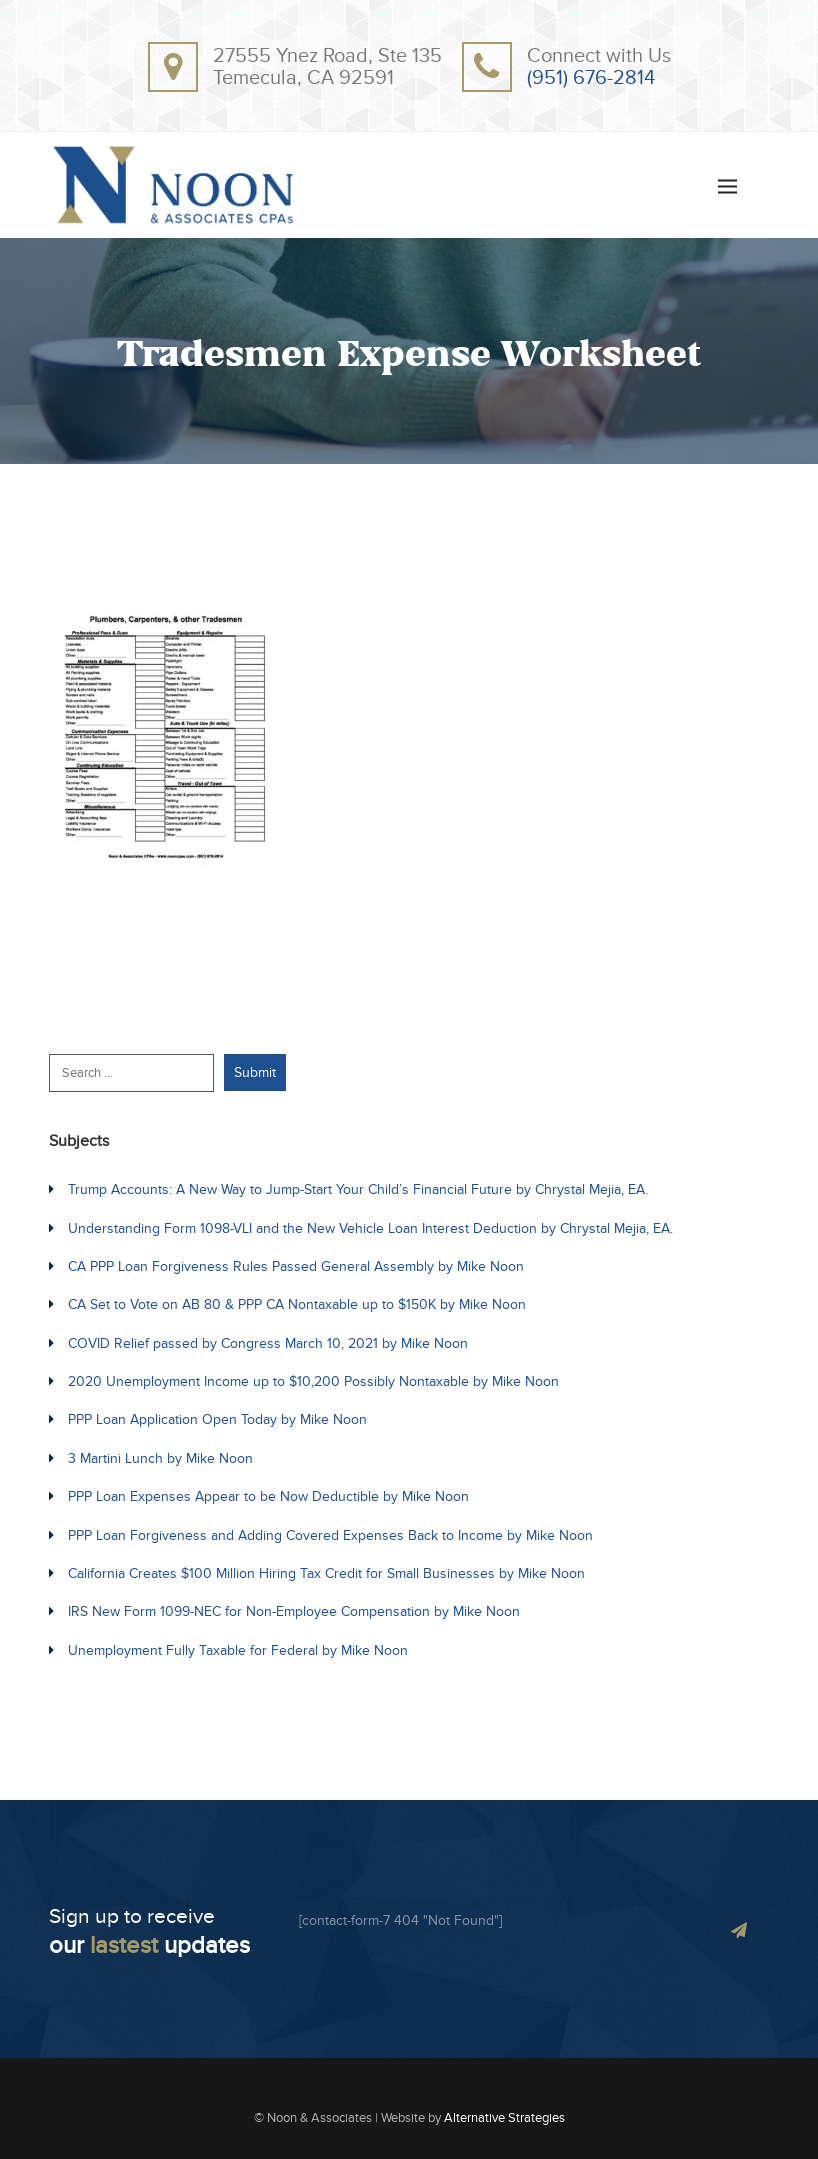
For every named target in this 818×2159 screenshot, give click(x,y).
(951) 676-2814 (591, 78)
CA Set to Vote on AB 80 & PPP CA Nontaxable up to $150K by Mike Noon (297, 1304)
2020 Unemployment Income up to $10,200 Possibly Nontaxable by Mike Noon (313, 1381)
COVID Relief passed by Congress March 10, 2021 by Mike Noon (268, 1343)
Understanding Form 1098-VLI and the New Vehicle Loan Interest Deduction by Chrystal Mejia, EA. (370, 1228)
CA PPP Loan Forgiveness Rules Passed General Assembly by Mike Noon (296, 1266)
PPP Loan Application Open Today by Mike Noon (217, 1419)
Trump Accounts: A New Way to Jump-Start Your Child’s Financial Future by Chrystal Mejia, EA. (358, 1189)
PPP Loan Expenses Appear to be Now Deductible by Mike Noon (268, 1496)
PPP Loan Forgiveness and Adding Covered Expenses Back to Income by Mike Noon (330, 1535)
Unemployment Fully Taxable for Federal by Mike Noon (238, 1650)
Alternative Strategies (504, 2118)
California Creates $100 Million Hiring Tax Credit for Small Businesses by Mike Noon (326, 1573)
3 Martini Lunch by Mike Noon (160, 1458)
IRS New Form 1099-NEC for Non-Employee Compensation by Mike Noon (294, 1611)
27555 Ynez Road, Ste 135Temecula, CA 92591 (327, 67)
